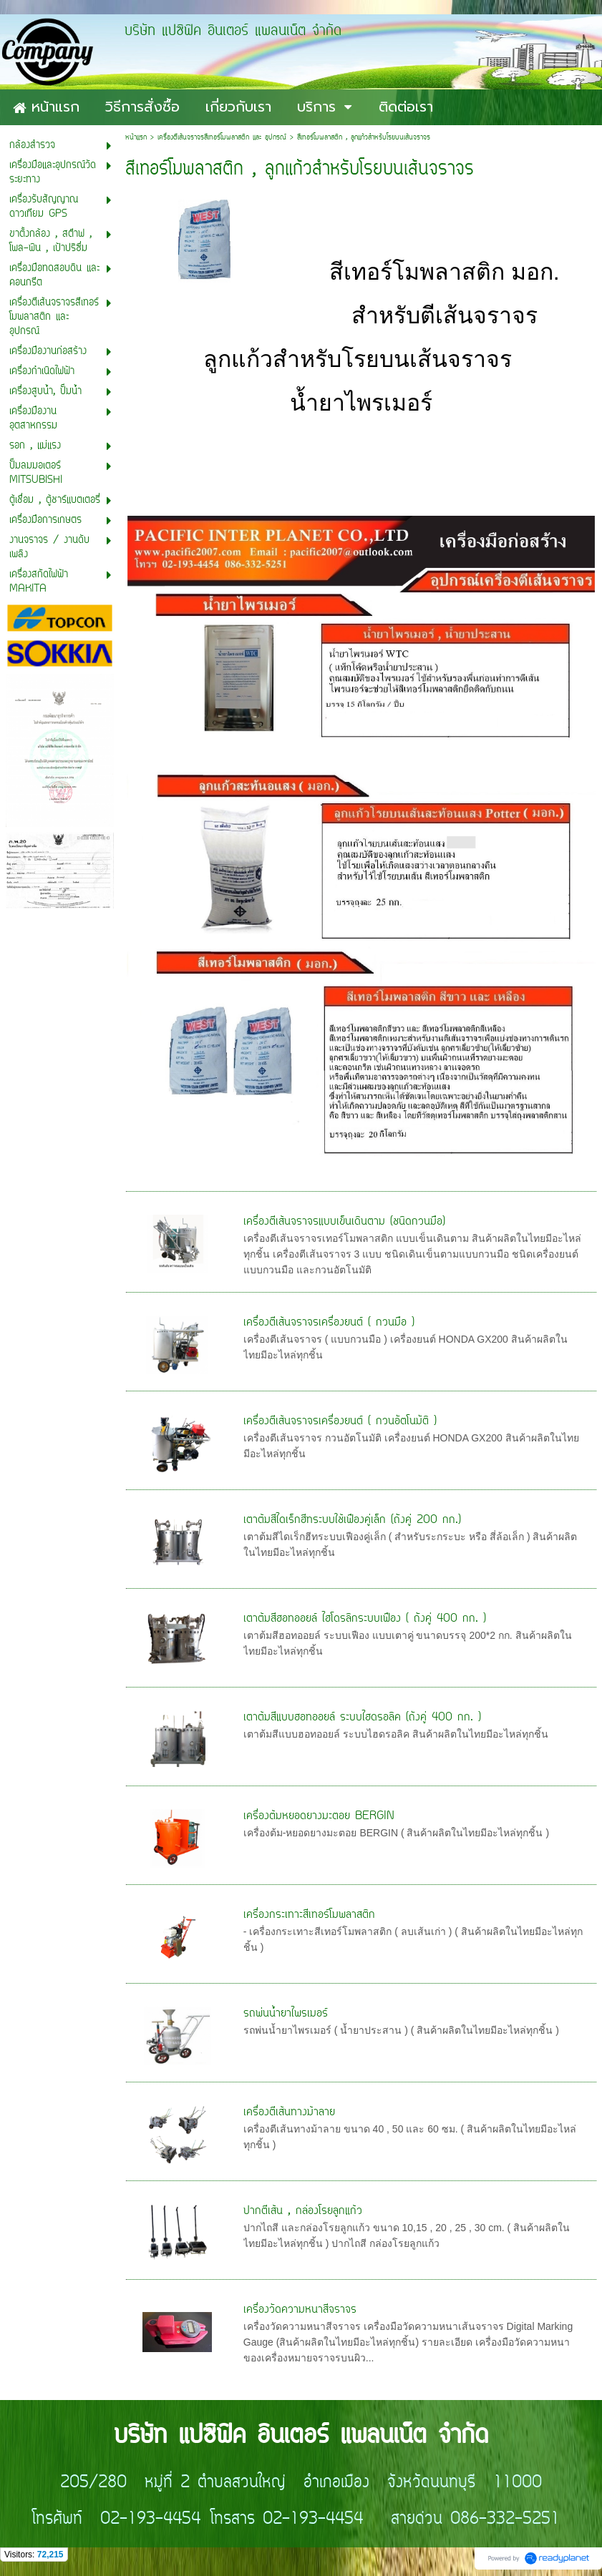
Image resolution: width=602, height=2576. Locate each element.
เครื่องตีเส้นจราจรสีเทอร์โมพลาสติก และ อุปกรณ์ (221, 137)
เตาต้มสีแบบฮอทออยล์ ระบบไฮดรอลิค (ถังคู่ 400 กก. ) (362, 1717)
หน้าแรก (136, 137)
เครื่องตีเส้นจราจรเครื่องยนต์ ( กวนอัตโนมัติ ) (340, 1421)
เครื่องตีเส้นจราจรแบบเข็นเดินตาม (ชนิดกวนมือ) (344, 1221)
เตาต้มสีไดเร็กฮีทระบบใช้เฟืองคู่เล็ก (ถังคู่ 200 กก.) (352, 1520)
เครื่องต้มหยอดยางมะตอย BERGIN (318, 1816)
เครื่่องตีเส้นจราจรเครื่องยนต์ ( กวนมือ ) (328, 1322)
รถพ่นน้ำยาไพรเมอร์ (285, 2013)
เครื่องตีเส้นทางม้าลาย (289, 2112)
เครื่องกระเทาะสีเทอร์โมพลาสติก (309, 1915)
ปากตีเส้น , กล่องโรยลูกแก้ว (302, 2211)
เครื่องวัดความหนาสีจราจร (299, 2309)
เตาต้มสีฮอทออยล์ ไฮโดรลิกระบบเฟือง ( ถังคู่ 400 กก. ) (364, 1618)
